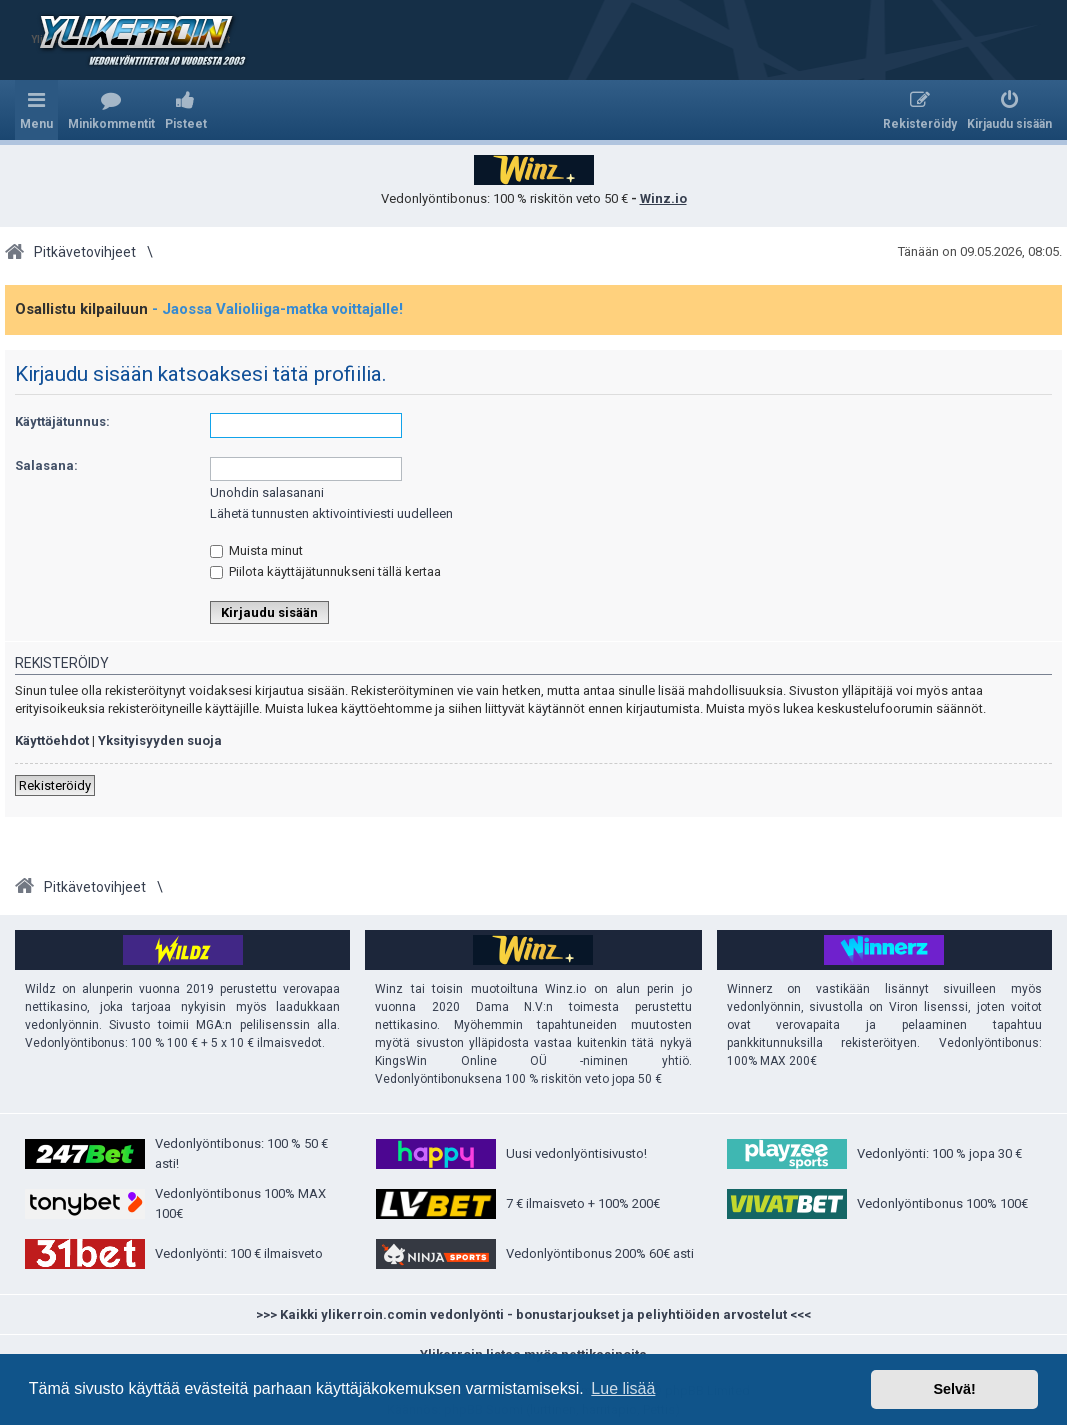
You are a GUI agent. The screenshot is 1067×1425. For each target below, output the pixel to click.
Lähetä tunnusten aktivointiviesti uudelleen (331, 513)
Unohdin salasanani (267, 492)
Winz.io (663, 198)
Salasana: (46, 465)
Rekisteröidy (55, 785)
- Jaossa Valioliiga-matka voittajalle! (277, 309)
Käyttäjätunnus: (62, 421)
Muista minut (256, 550)
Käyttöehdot (52, 740)
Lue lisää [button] (623, 1388)
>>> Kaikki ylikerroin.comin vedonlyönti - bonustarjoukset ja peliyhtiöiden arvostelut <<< (533, 1314)
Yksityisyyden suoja (160, 740)
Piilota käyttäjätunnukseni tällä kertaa (325, 571)
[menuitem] (111, 110)
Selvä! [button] (954, 1389)
